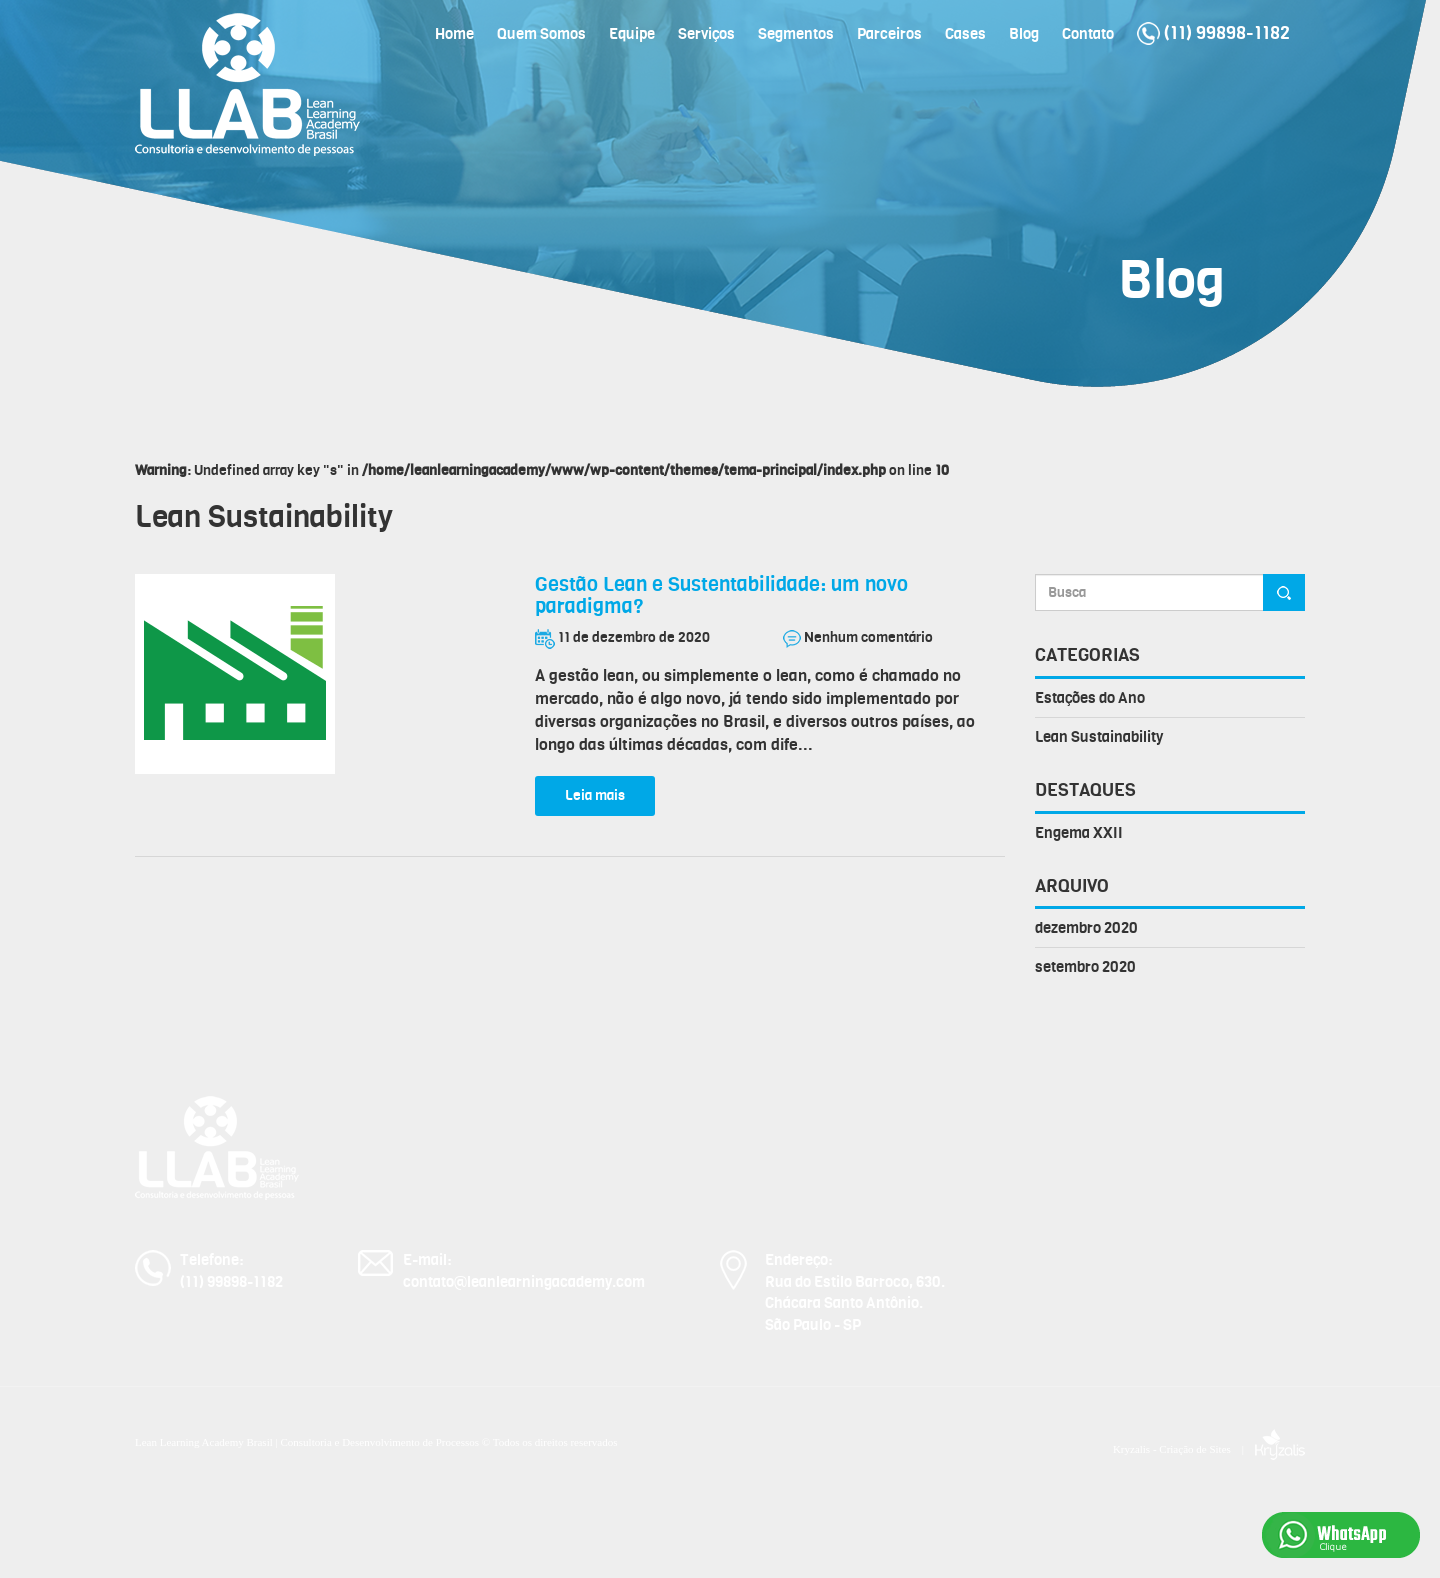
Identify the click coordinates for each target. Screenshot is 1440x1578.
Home (454, 34)
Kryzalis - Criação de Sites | (1209, 1449)
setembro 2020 (1085, 966)
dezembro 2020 (1086, 928)
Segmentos (796, 34)
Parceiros (889, 34)
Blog (1024, 34)
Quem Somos (541, 34)
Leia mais (595, 795)
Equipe (632, 34)
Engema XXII (1079, 833)
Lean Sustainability (1099, 736)
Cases (965, 34)
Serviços (706, 34)
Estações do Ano (1090, 698)
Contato (1088, 34)
